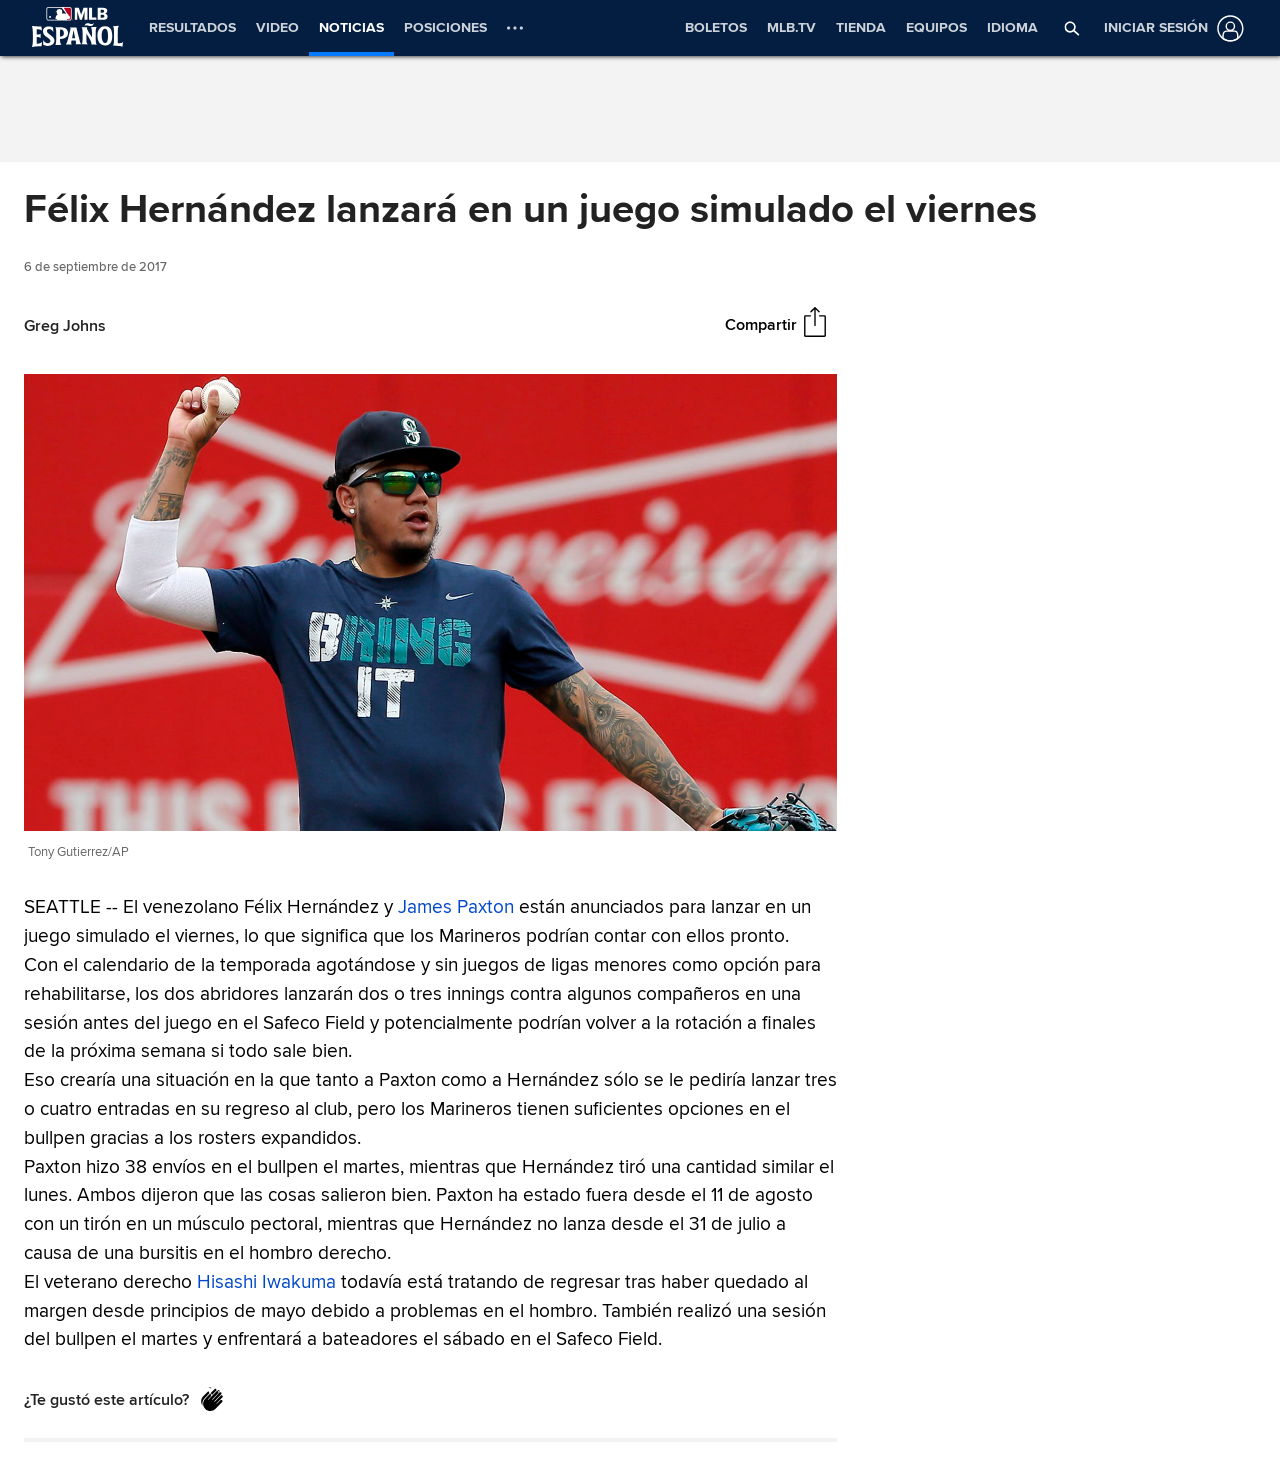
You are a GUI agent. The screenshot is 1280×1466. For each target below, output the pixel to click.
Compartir (761, 325)
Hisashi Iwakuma (266, 1282)
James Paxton (456, 907)
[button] (1072, 28)
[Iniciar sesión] (1170, 28)
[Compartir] (815, 324)
